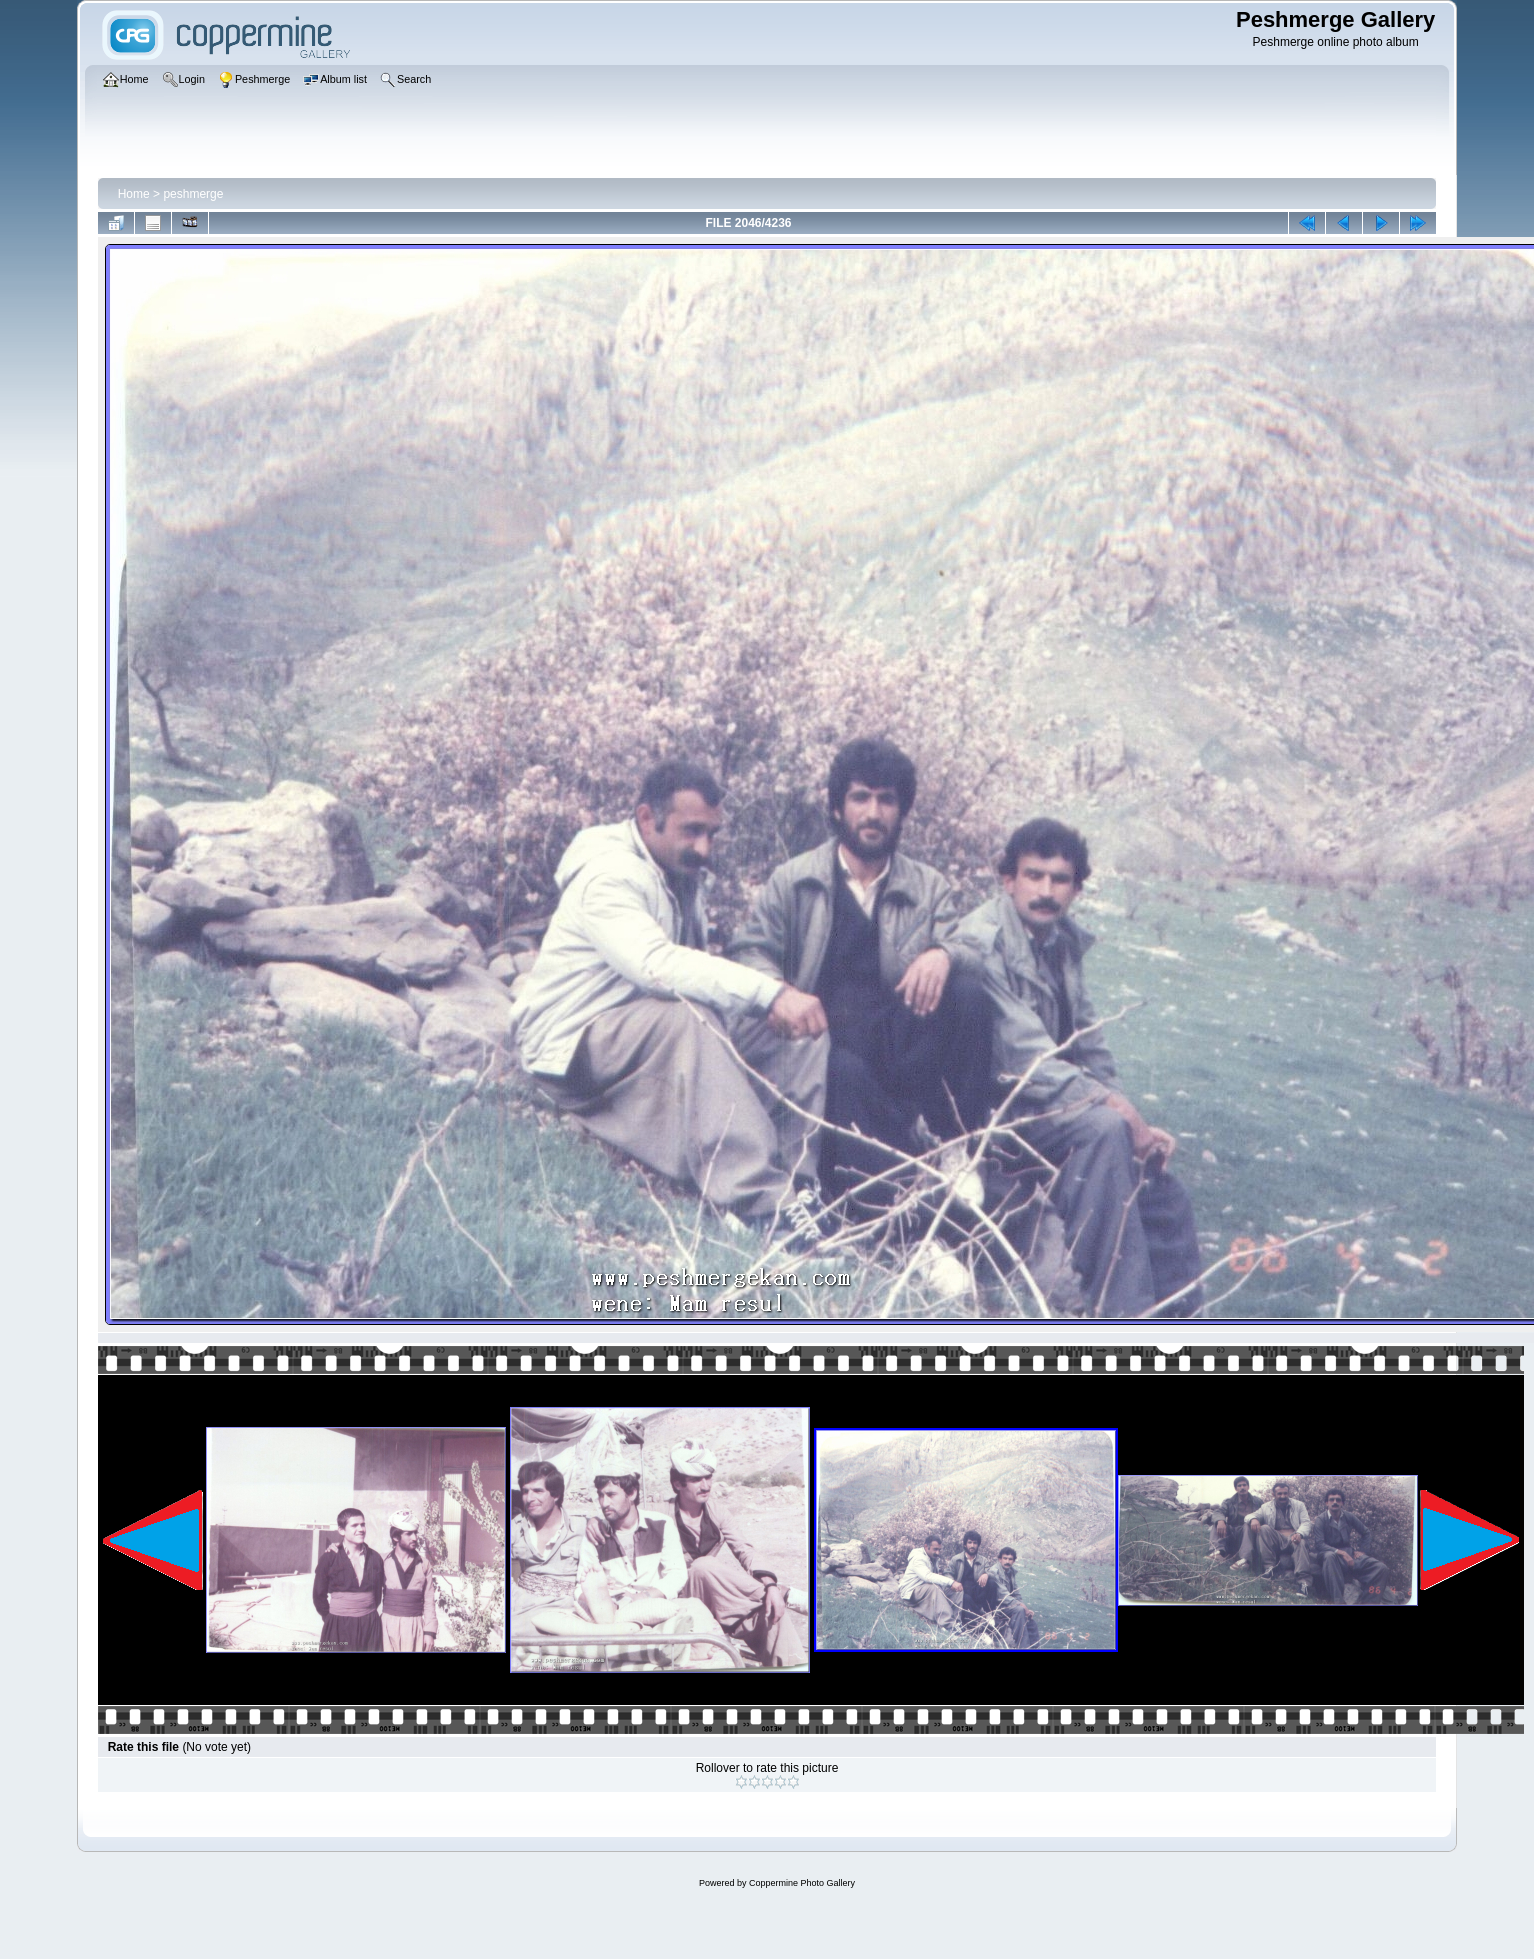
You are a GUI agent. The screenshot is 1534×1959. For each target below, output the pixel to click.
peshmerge (193, 194)
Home (134, 194)
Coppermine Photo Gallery (802, 1883)
